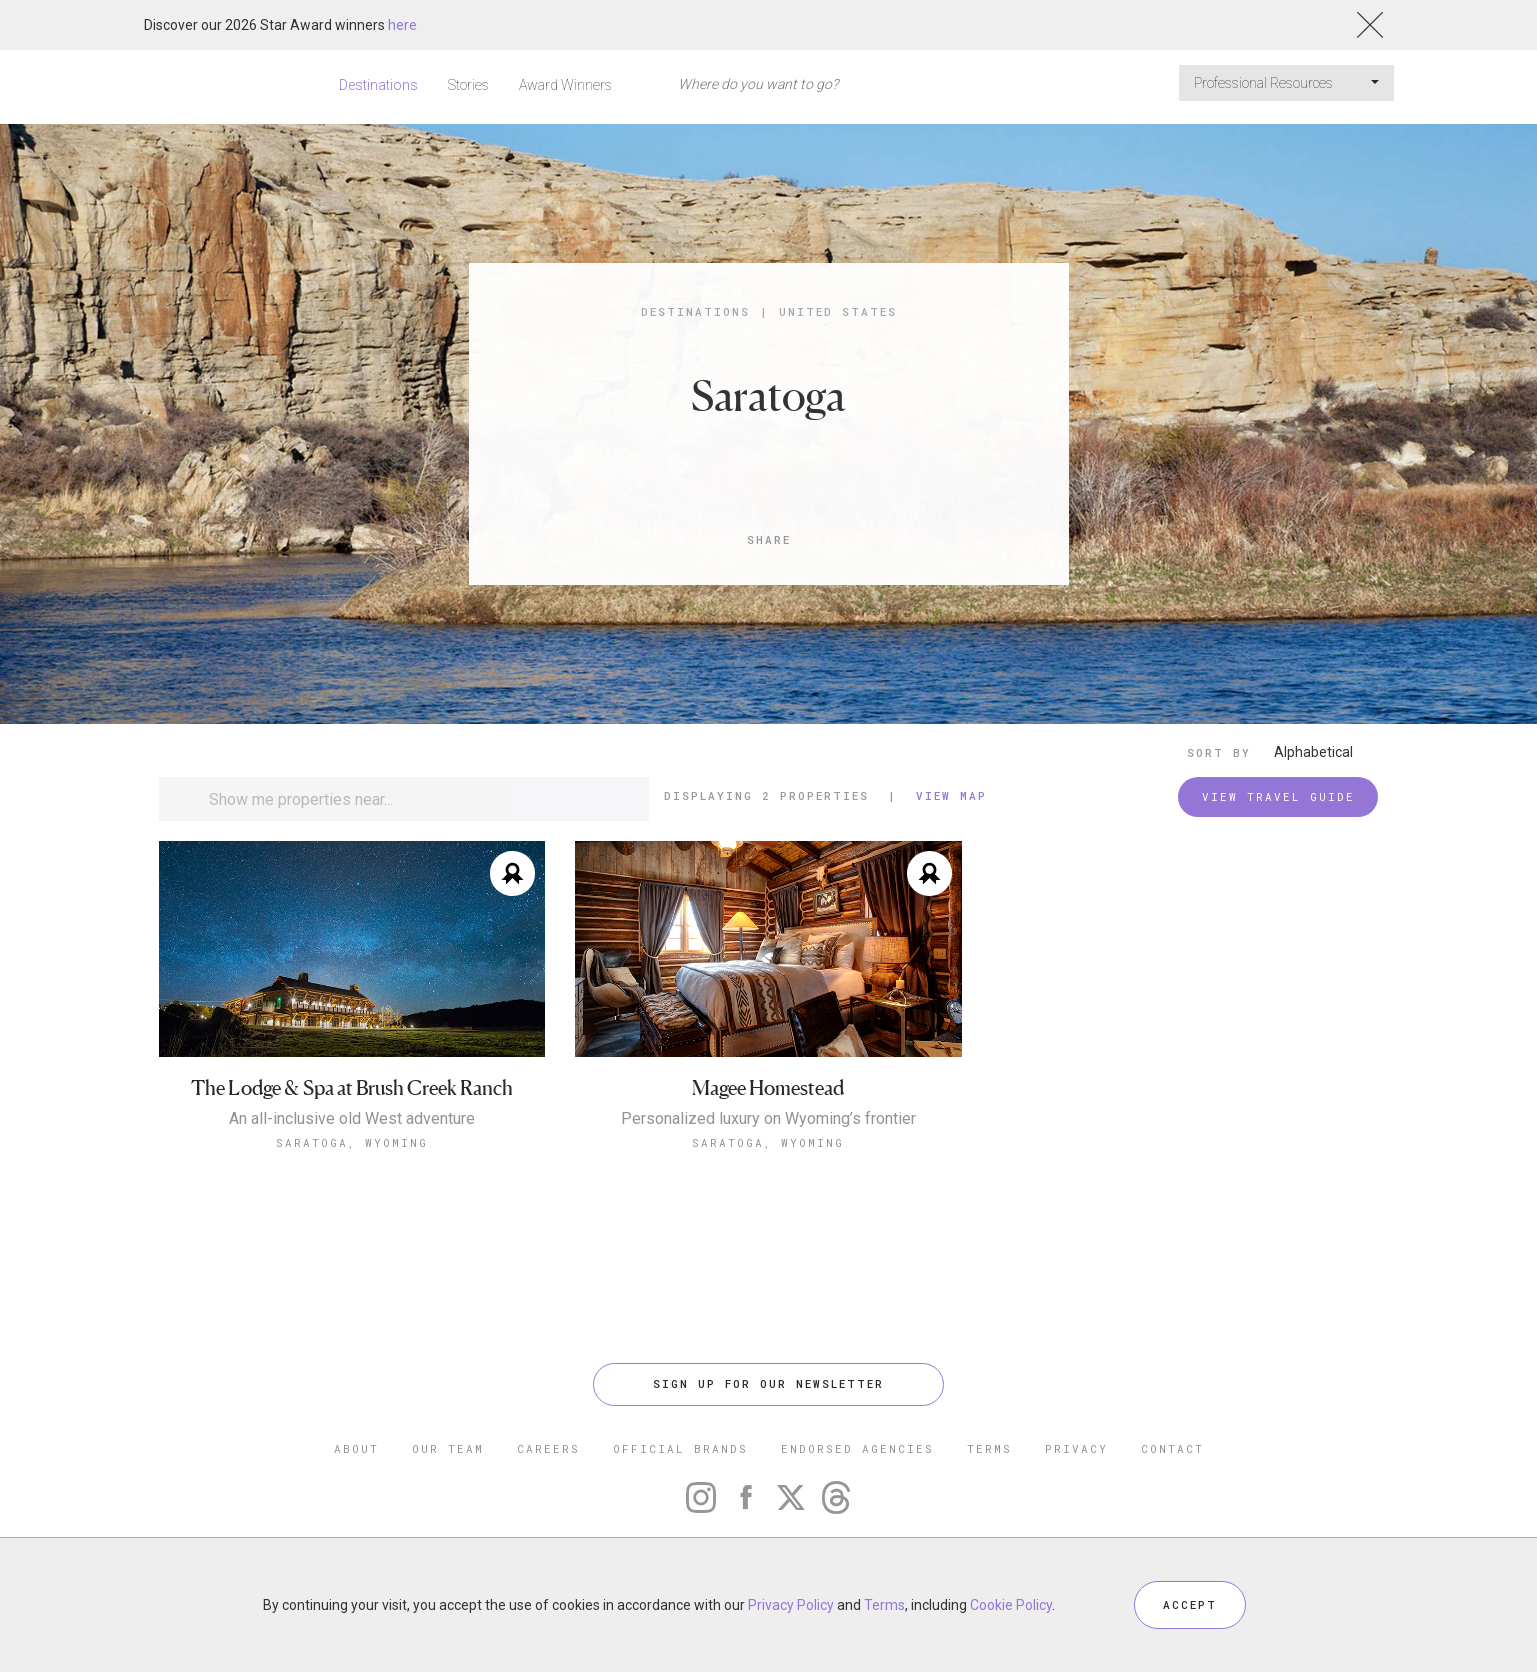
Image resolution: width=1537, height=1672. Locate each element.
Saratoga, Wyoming (352, 1142)
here (402, 25)
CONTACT (1172, 1448)
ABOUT (356, 1448)
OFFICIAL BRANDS (680, 1448)
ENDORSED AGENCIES (857, 1448)
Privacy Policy (791, 1605)
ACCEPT (1190, 1604)
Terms (884, 1605)
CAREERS (548, 1448)
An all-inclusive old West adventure (352, 1119)
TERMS (989, 1448)
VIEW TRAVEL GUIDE (1278, 796)
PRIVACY (1076, 1448)
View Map (951, 795)
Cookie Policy (1011, 1605)
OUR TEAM (448, 1448)
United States (838, 311)
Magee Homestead (768, 1088)
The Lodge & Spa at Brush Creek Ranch (352, 1088)
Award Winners (565, 85)
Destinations (378, 85)
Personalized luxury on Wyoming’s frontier (768, 1119)
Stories (468, 85)
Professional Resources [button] (1286, 83)
